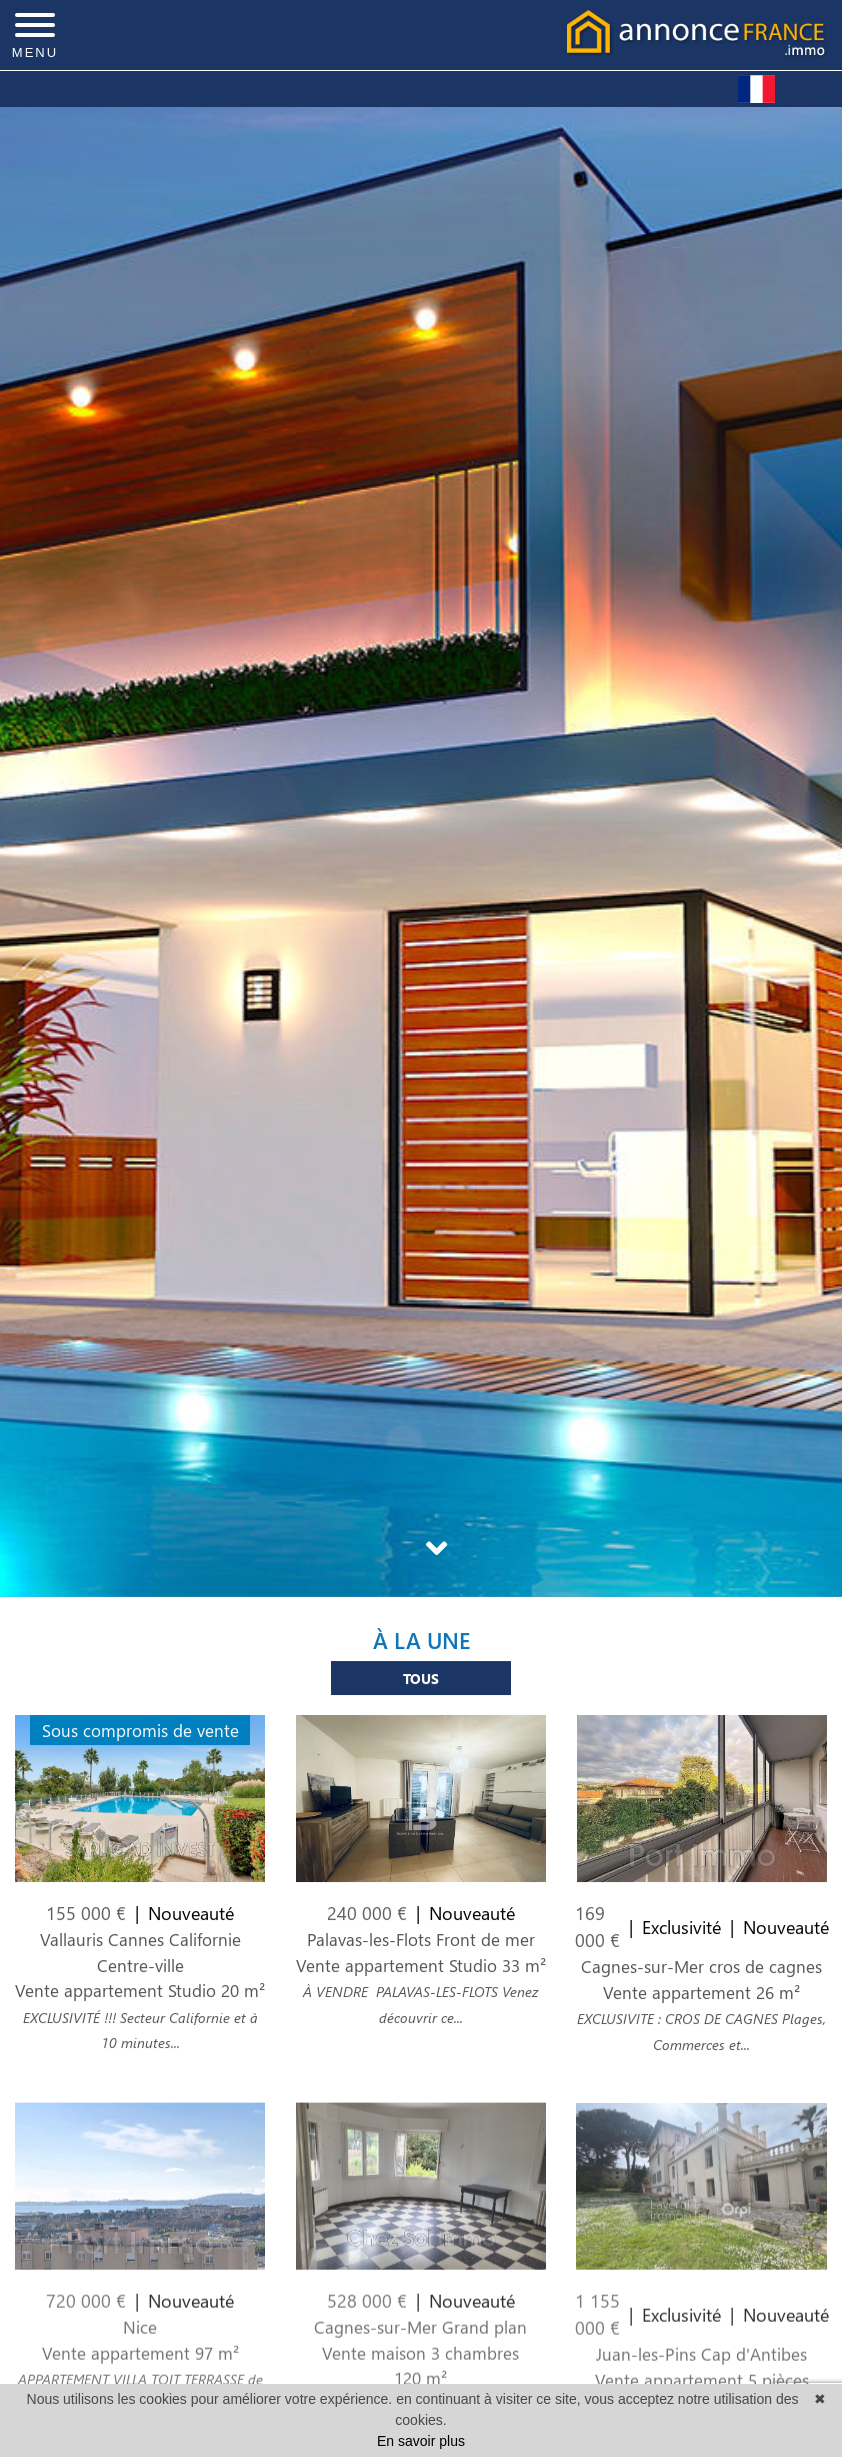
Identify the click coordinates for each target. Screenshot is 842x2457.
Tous (421, 1689)
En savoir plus (421, 2441)
